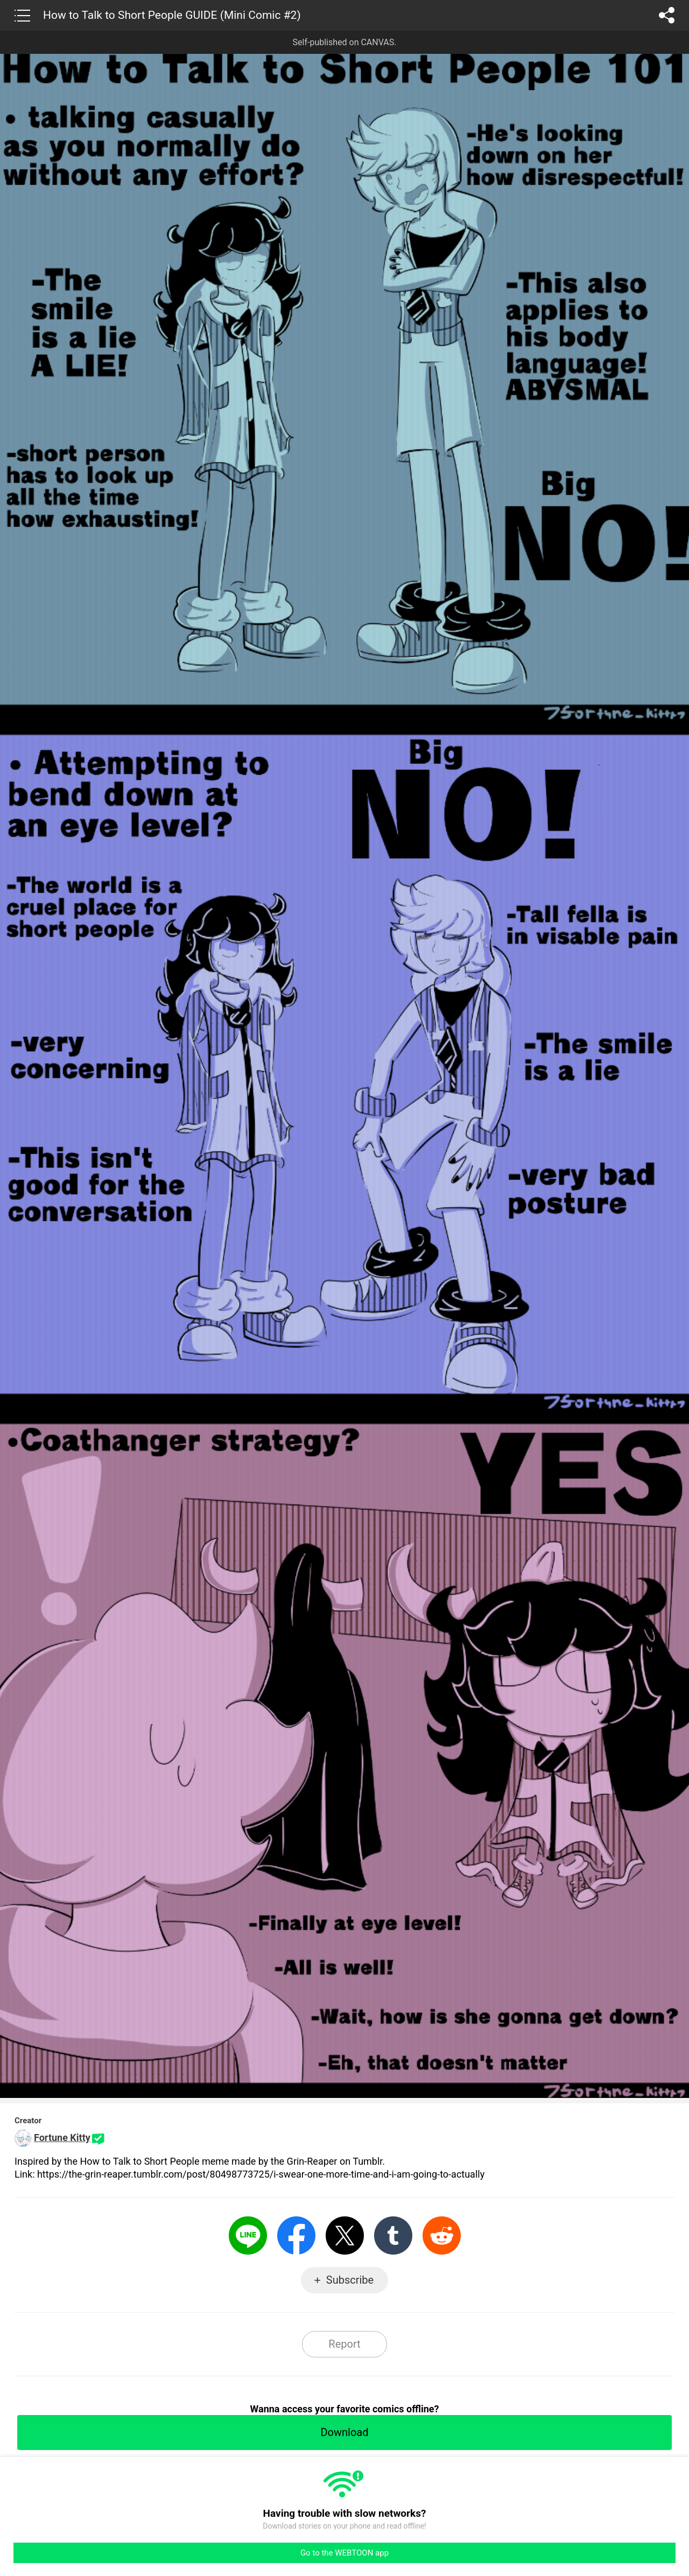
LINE (248, 2235)
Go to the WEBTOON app (344, 2553)
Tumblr (393, 2235)
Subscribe (350, 2279)
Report (344, 2344)
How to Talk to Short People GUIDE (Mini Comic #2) (172, 15)
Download (344, 2432)
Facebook (296, 2235)
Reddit (442, 2235)
